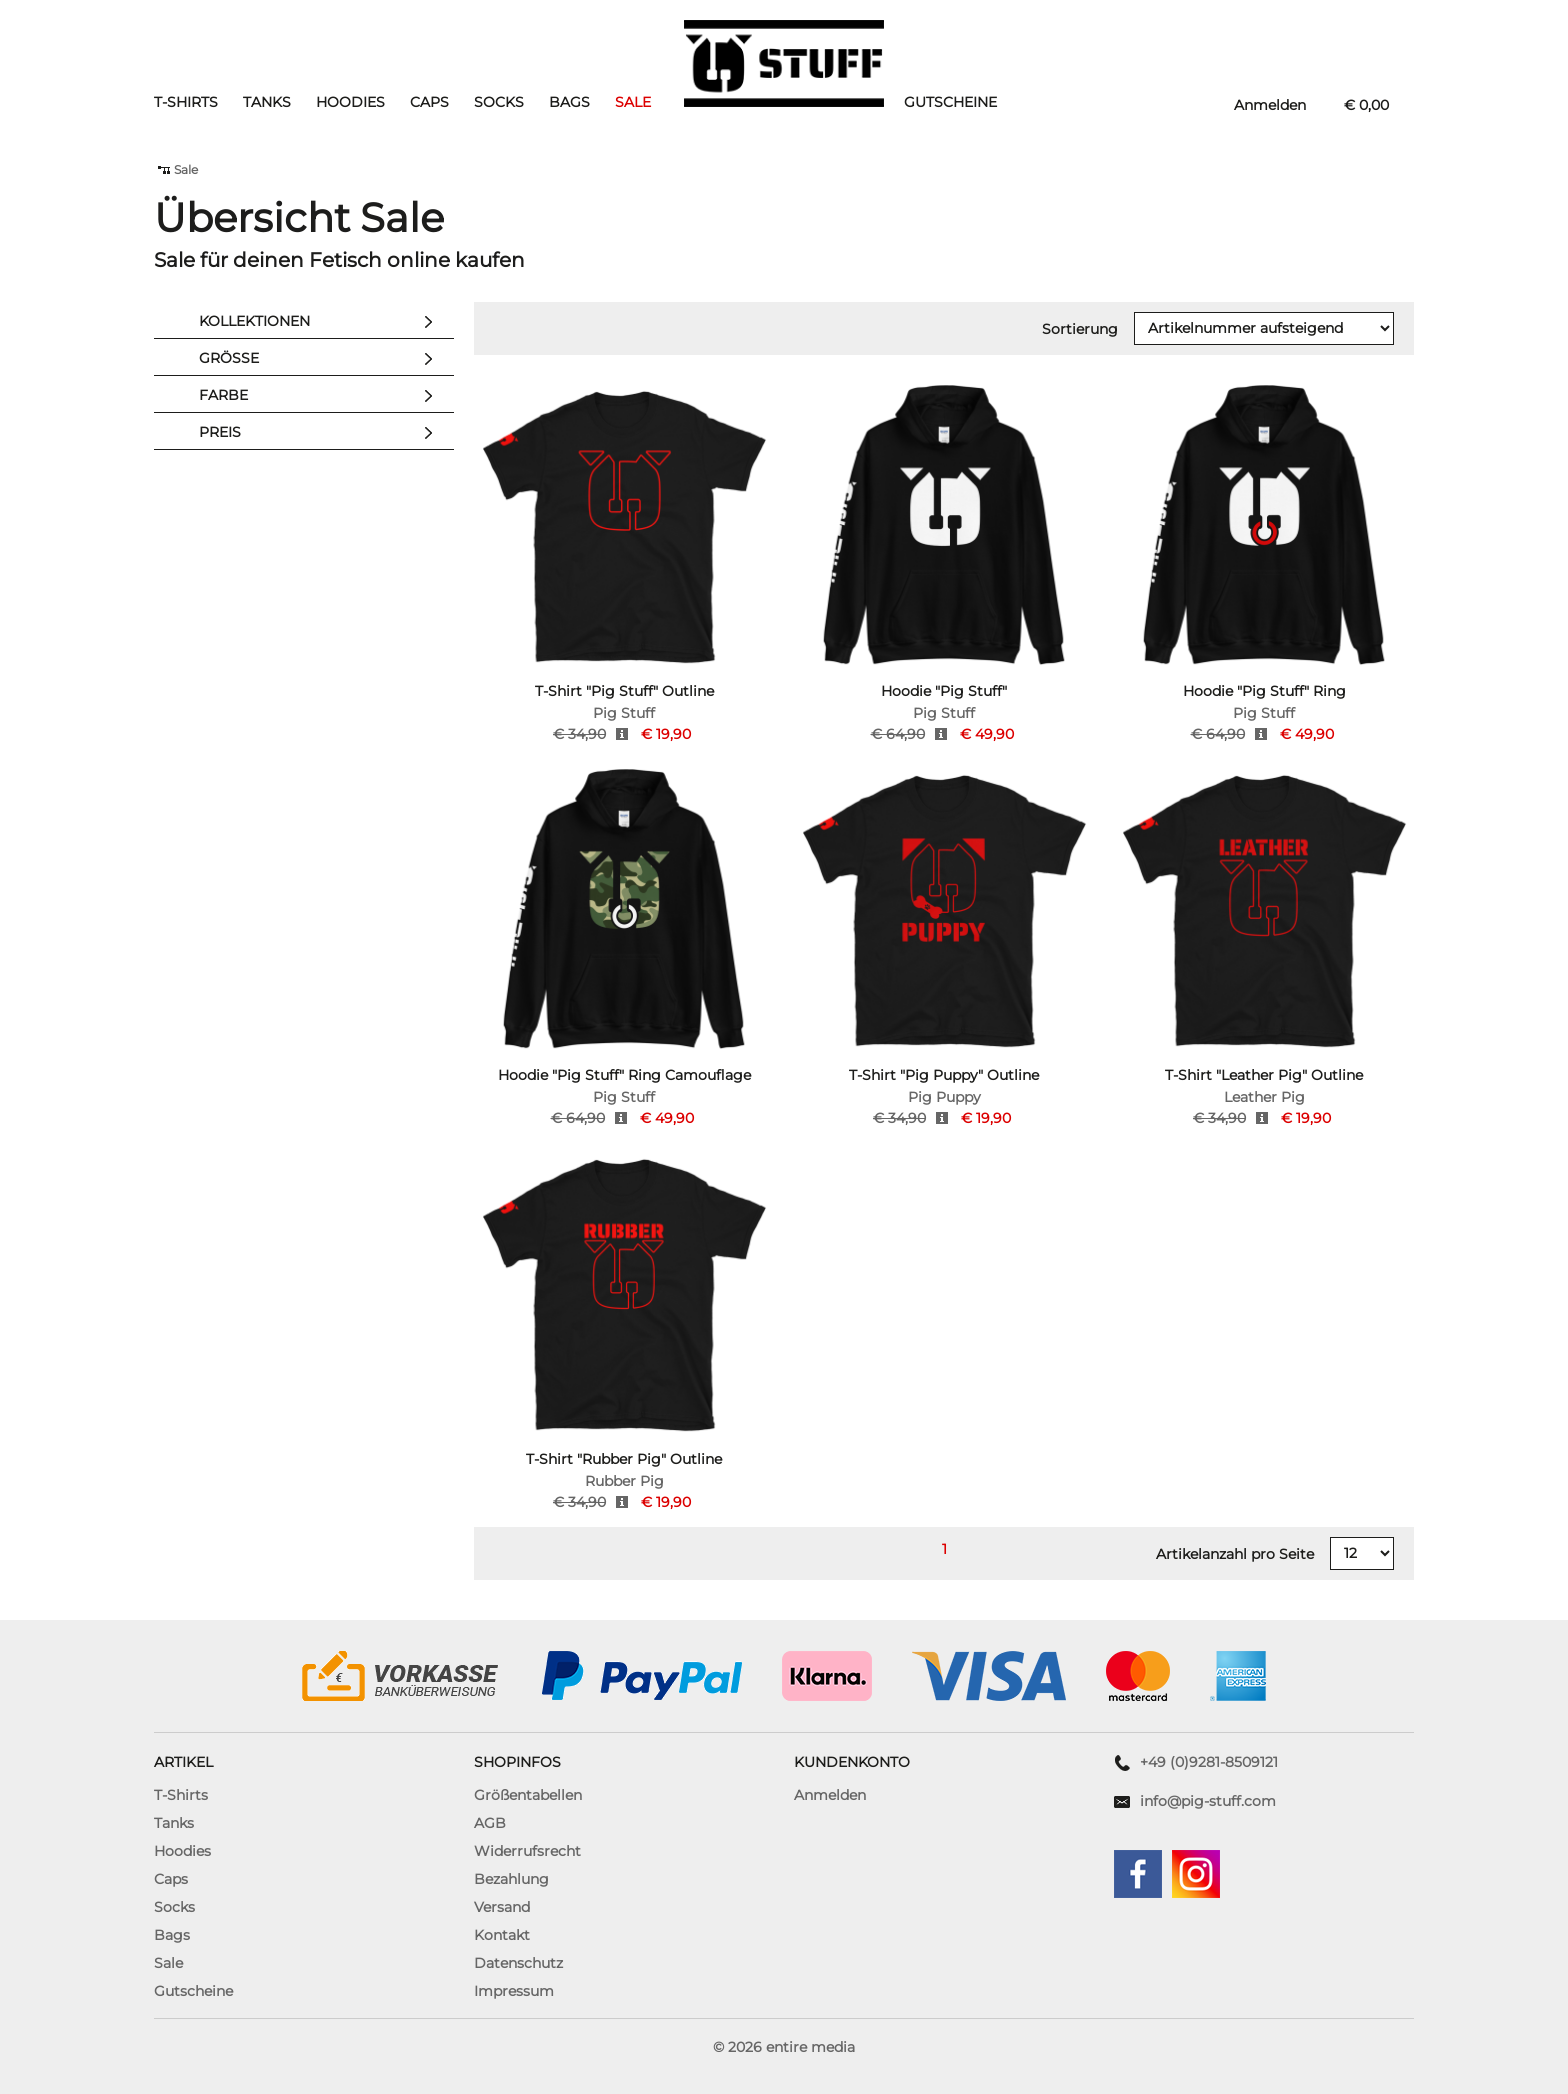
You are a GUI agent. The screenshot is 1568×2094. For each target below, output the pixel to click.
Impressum (514, 1991)
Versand (502, 1907)
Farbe (321, 396)
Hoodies (350, 102)
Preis (321, 433)
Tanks (267, 102)
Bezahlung (511, 1879)
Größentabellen (528, 1795)
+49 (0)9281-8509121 (1209, 1762)
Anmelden (830, 1795)
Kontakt (502, 1935)
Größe (321, 359)
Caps (429, 102)
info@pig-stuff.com (1208, 1801)
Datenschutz (518, 1963)
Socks (499, 102)
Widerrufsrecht (527, 1851)
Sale (633, 102)
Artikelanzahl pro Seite (1235, 1554)
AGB (490, 1823)
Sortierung (1080, 329)
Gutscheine (950, 102)
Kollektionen (321, 322)
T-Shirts (186, 102)
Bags (569, 102)
